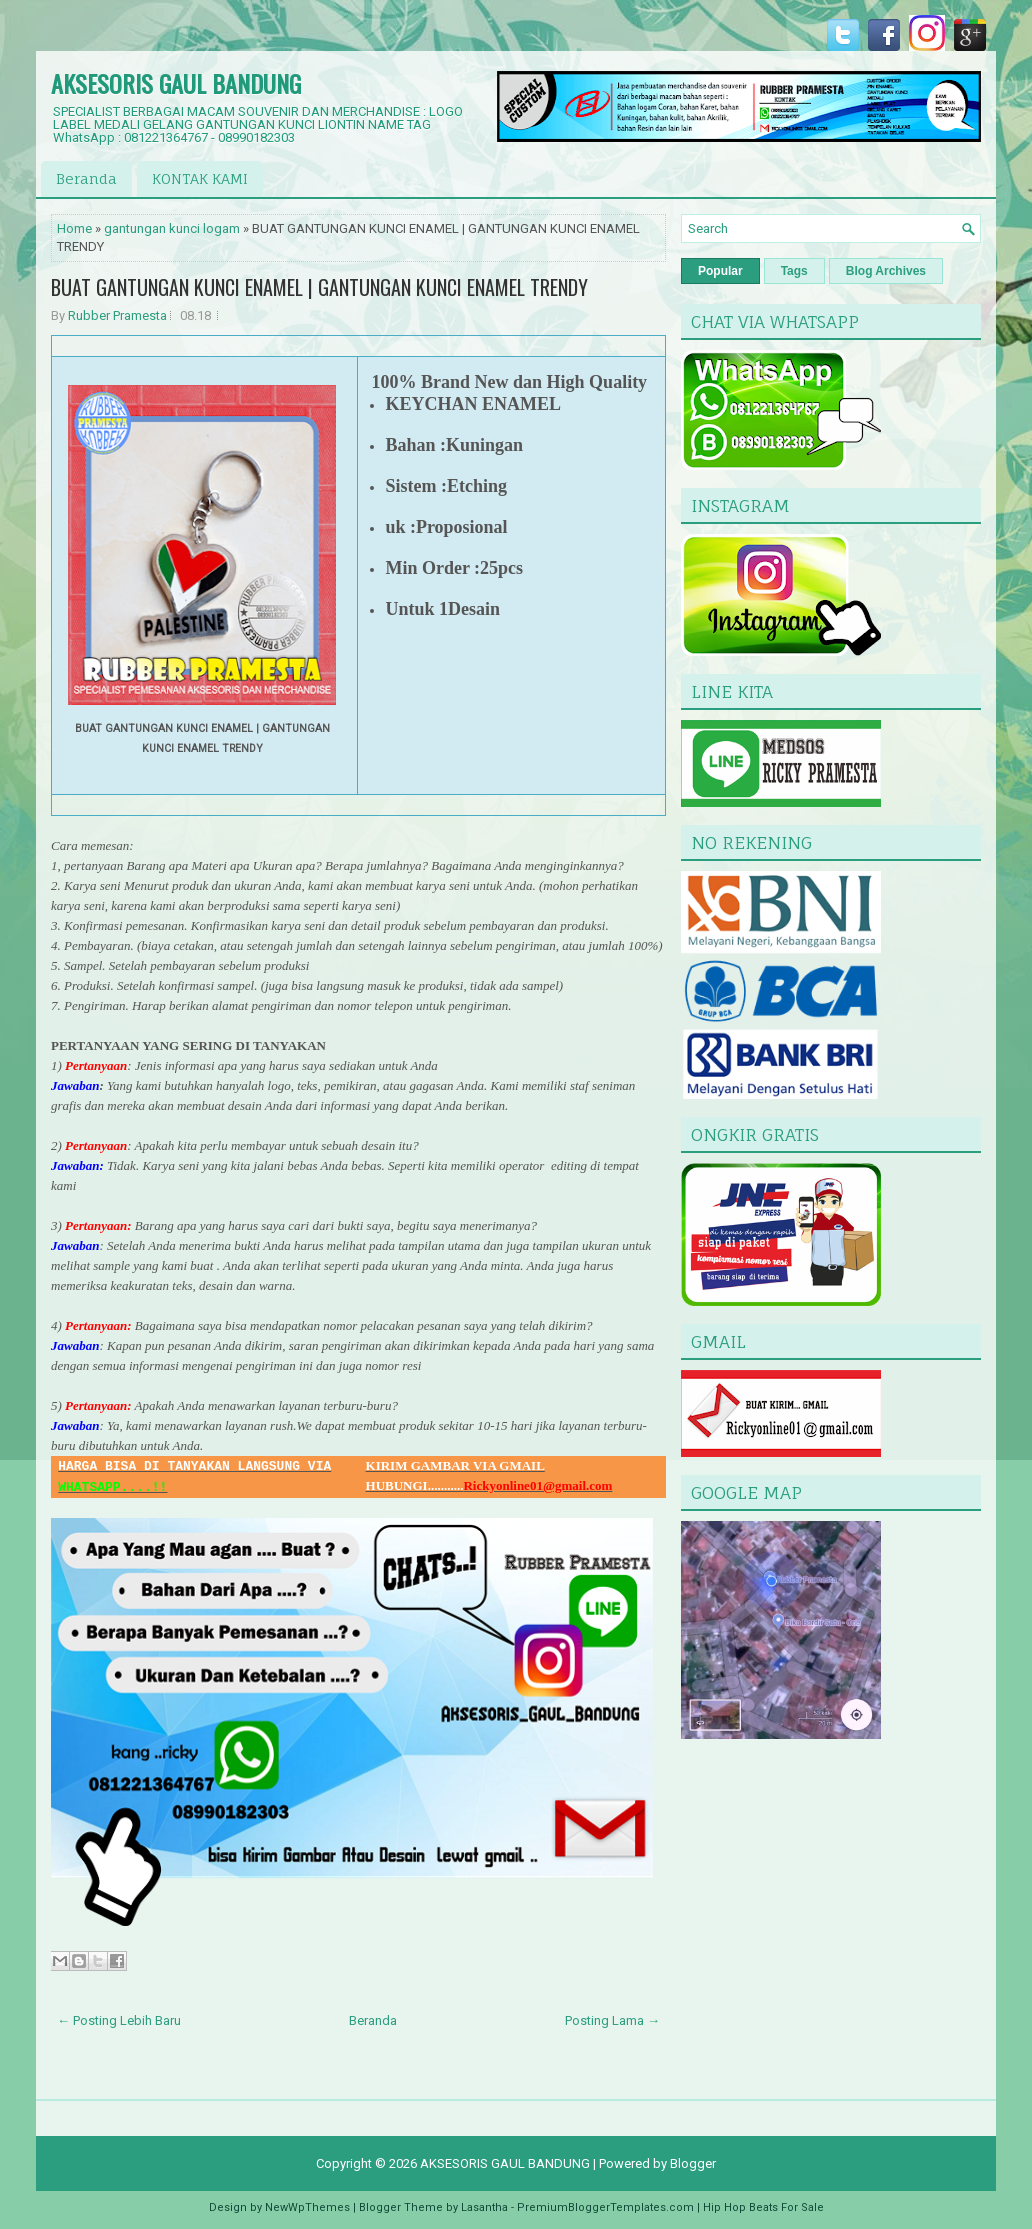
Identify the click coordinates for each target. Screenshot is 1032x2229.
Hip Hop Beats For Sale (763, 2207)
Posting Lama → (612, 2020)
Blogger (693, 2163)
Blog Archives (886, 271)
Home (74, 228)
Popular (720, 271)
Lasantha (484, 2207)
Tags (794, 271)
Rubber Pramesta (117, 315)
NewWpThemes (307, 2207)
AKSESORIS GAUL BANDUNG (176, 83)
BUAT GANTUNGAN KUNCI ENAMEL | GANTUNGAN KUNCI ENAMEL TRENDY (319, 287)
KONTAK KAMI (200, 178)
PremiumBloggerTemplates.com (605, 2207)
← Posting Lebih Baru (119, 2020)
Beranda (86, 178)
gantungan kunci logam (172, 228)
